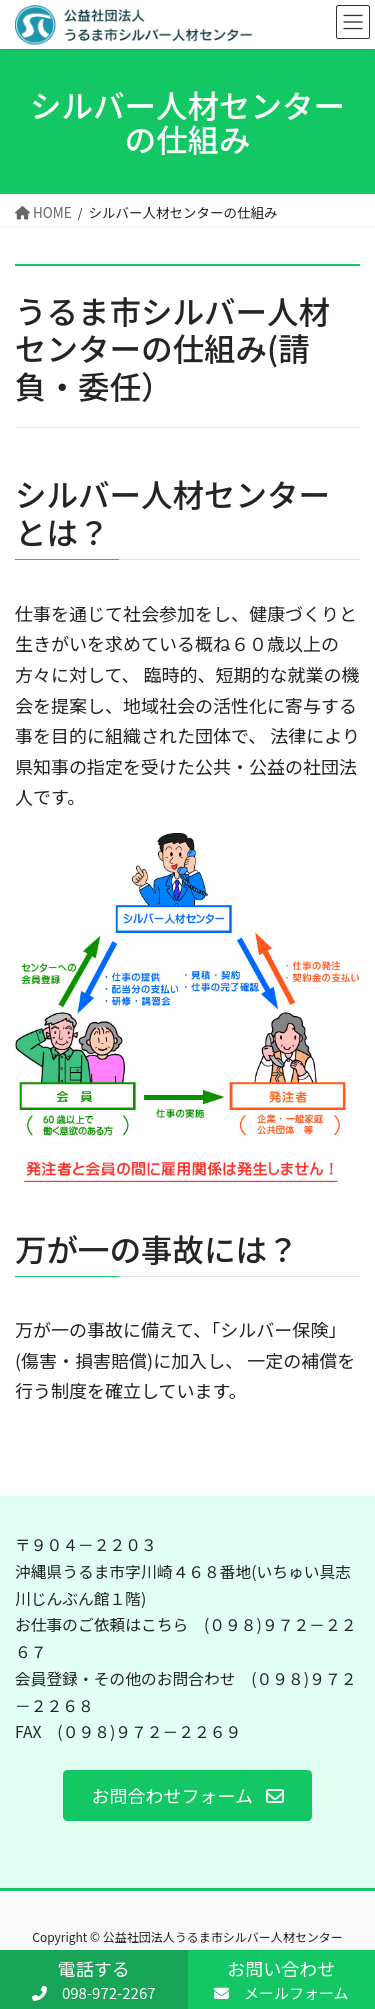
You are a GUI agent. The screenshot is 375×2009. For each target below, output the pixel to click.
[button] (187, 1795)
